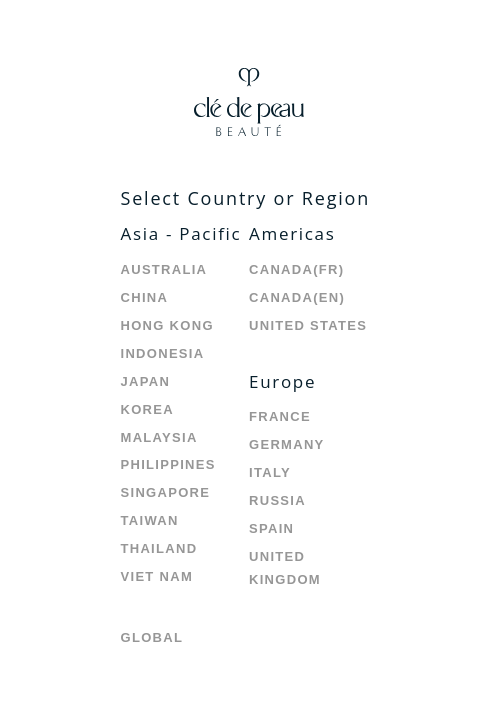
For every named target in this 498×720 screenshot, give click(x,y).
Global (152, 637)
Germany (287, 444)
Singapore (166, 492)
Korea (147, 409)
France (280, 416)
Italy (270, 472)
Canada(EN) (297, 297)
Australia (164, 269)
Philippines (168, 464)
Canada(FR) (296, 269)
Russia (277, 500)
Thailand (159, 548)
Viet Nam (157, 576)
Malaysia (159, 437)
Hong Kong (167, 325)
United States (308, 325)
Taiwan (150, 520)
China (145, 297)
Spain (271, 528)
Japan (146, 381)
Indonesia (163, 353)
